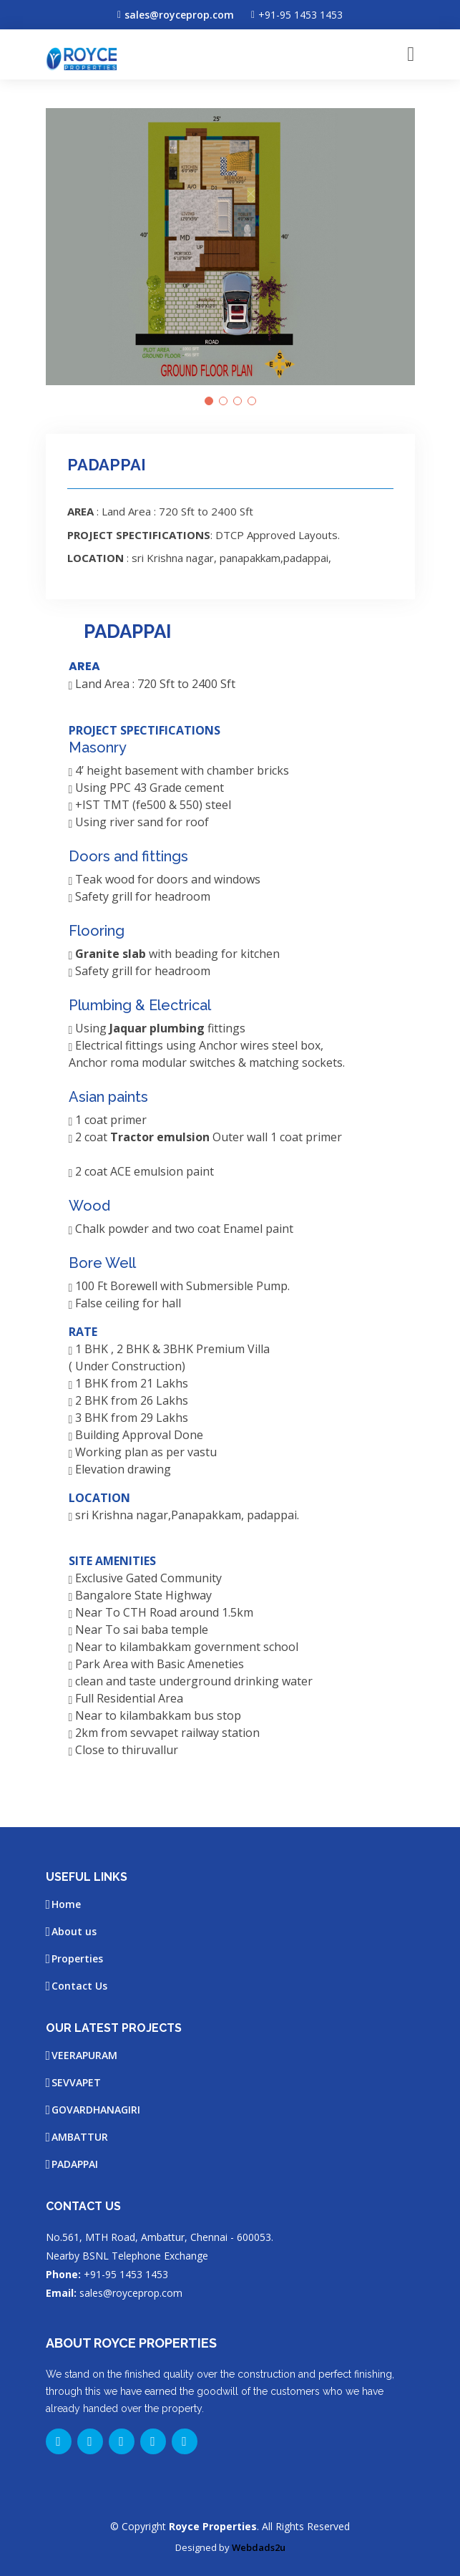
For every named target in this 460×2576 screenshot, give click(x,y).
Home (66, 1904)
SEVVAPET (76, 2083)
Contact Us (79, 1986)
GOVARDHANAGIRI (96, 2110)
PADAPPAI (75, 2164)
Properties (77, 1959)
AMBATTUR (80, 2137)
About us (74, 1932)
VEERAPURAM (84, 2055)
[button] (209, 401)
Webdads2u (258, 2547)
